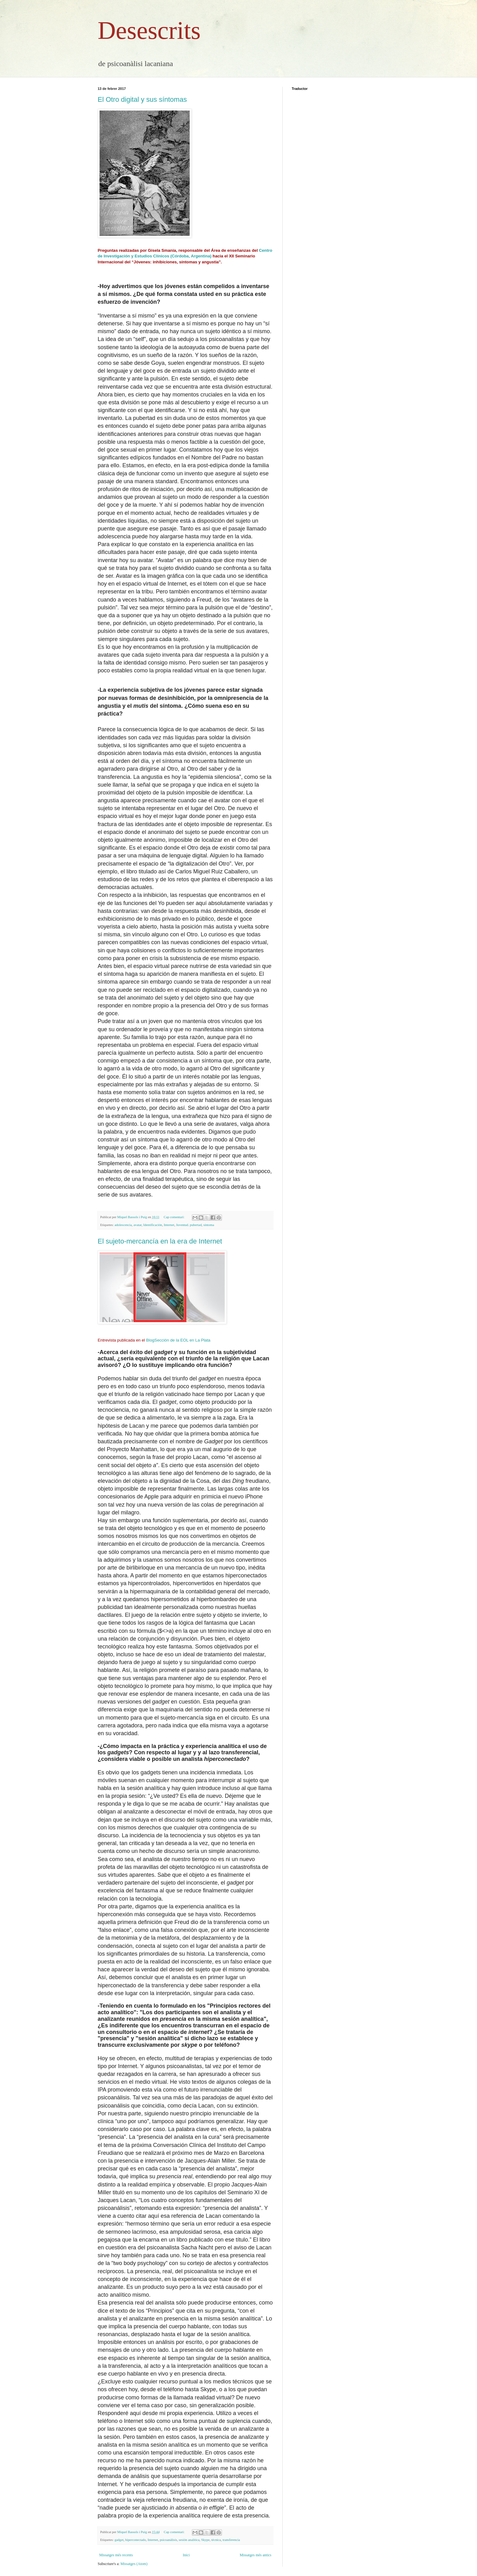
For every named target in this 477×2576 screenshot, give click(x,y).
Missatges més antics (255, 2555)
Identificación (152, 1225)
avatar (137, 1225)
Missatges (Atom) (134, 2564)
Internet (169, 1225)
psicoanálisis (168, 2540)
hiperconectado (135, 2540)
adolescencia (123, 1225)
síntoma (208, 1225)
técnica (216, 2540)
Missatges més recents (116, 2555)
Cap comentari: (174, 1217)
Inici (186, 2555)
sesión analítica (189, 2540)
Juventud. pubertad (189, 1225)
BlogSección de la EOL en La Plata (178, 1340)
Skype (205, 2540)
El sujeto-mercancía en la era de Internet (160, 1241)
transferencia (231, 2540)
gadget (119, 2540)
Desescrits (149, 30)
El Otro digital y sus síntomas (142, 99)
